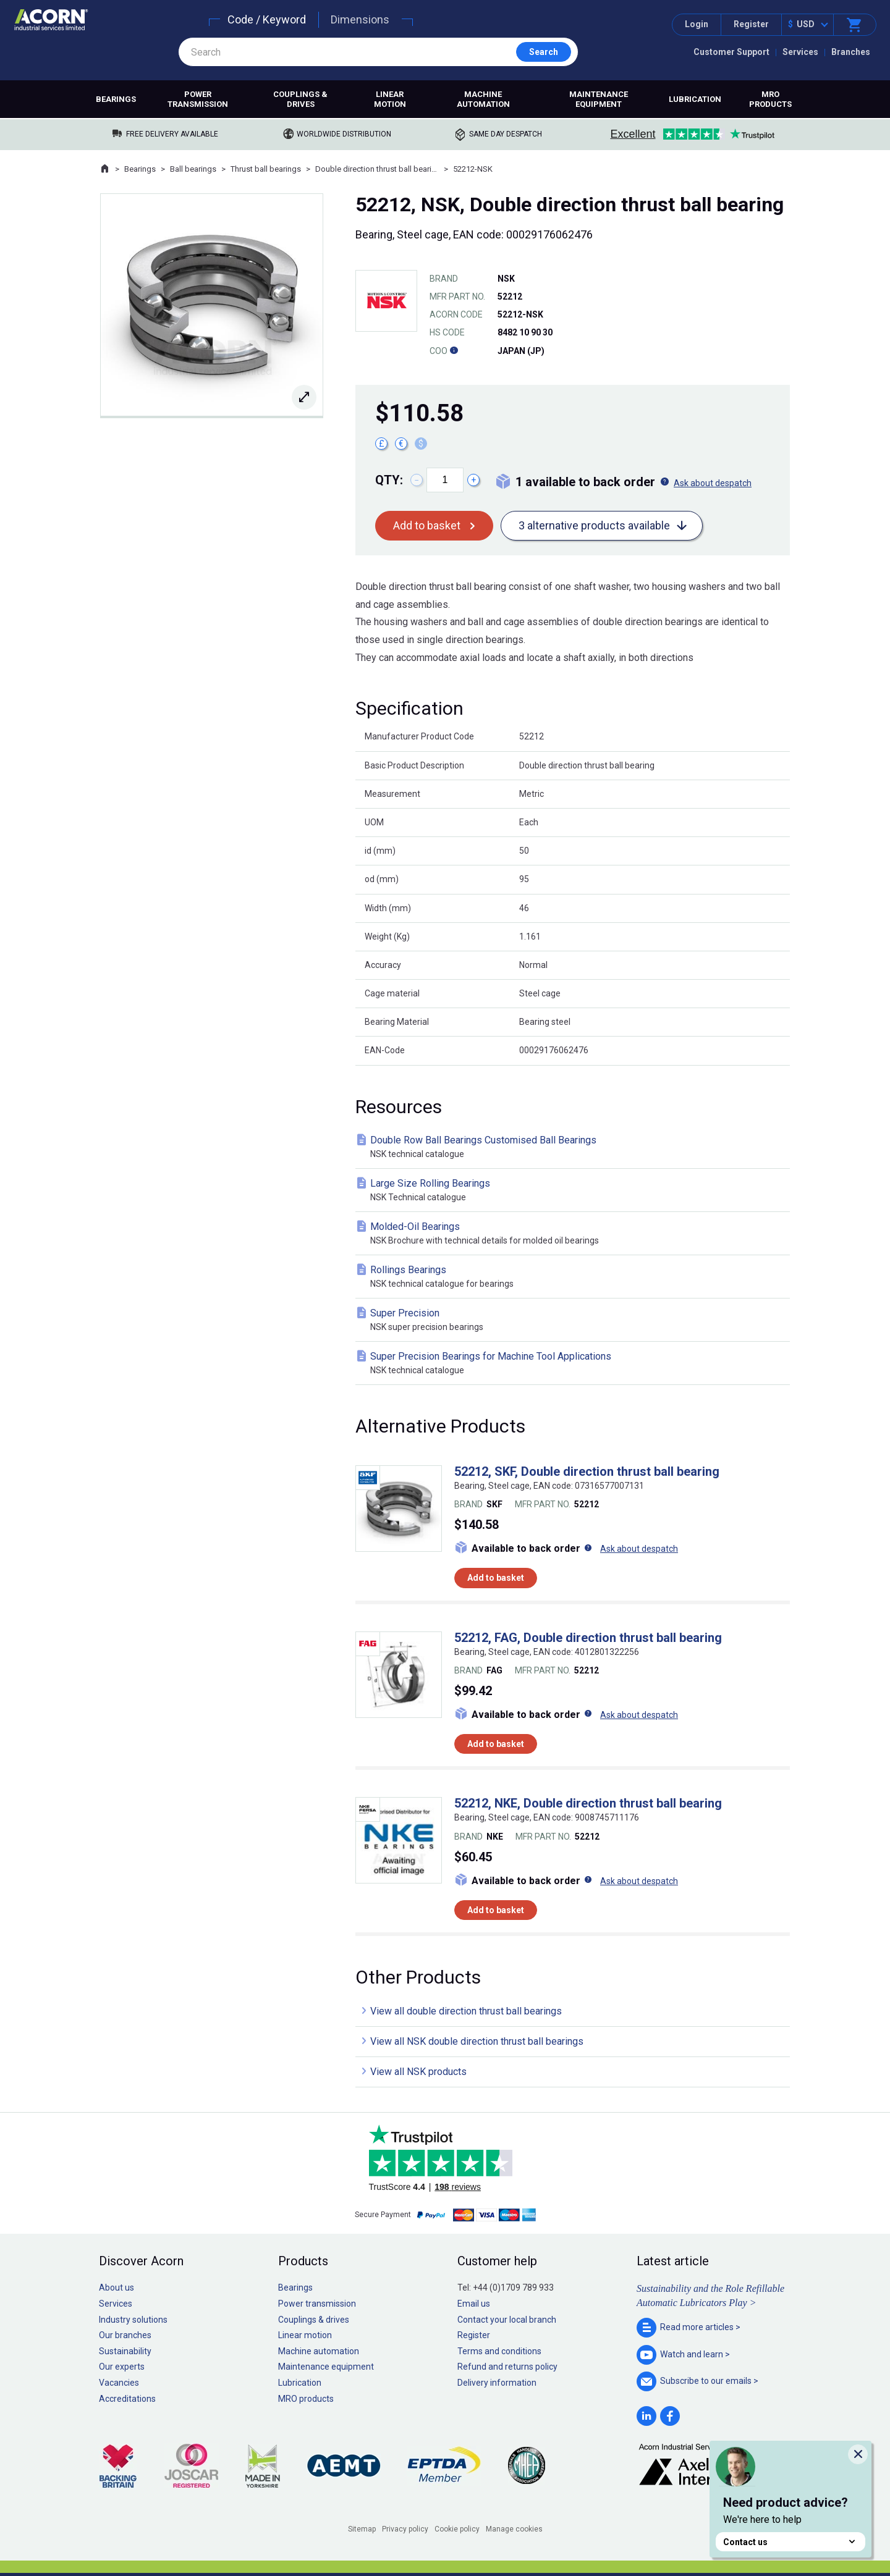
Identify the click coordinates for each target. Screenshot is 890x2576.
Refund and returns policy (507, 2367)
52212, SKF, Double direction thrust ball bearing (586, 1471)
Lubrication (695, 99)
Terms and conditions (499, 2351)
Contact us (790, 2542)
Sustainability (125, 2351)
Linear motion (390, 99)
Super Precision (575, 1320)
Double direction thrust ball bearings (377, 169)
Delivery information (496, 2383)
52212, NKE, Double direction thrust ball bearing (588, 1803)
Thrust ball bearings (266, 169)
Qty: (389, 480)
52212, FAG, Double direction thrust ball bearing (588, 1637)
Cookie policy (457, 2529)
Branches (850, 52)
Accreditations (127, 2399)
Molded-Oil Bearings (575, 1234)
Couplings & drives (300, 99)
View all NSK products (418, 2071)
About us (116, 2287)
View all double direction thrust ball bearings (466, 2011)
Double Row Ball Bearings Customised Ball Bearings (575, 1147)
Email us (473, 2304)
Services (800, 52)
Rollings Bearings (575, 1277)
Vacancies (119, 2383)
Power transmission (197, 99)
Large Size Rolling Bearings (575, 1190)
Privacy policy (405, 2529)
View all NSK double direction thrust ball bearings (476, 2041)
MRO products (770, 99)
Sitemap (362, 2529)
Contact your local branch (506, 2320)
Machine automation (483, 99)
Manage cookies (514, 2529)
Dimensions (360, 19)
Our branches (125, 2335)
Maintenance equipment (598, 99)
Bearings (116, 99)
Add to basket (426, 525)
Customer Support (731, 52)
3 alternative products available (594, 525)
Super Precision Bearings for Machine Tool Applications (575, 1363)
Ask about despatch (713, 483)
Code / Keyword (266, 19)
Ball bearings (193, 169)
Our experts (122, 2367)
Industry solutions (133, 2320)
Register (751, 24)
